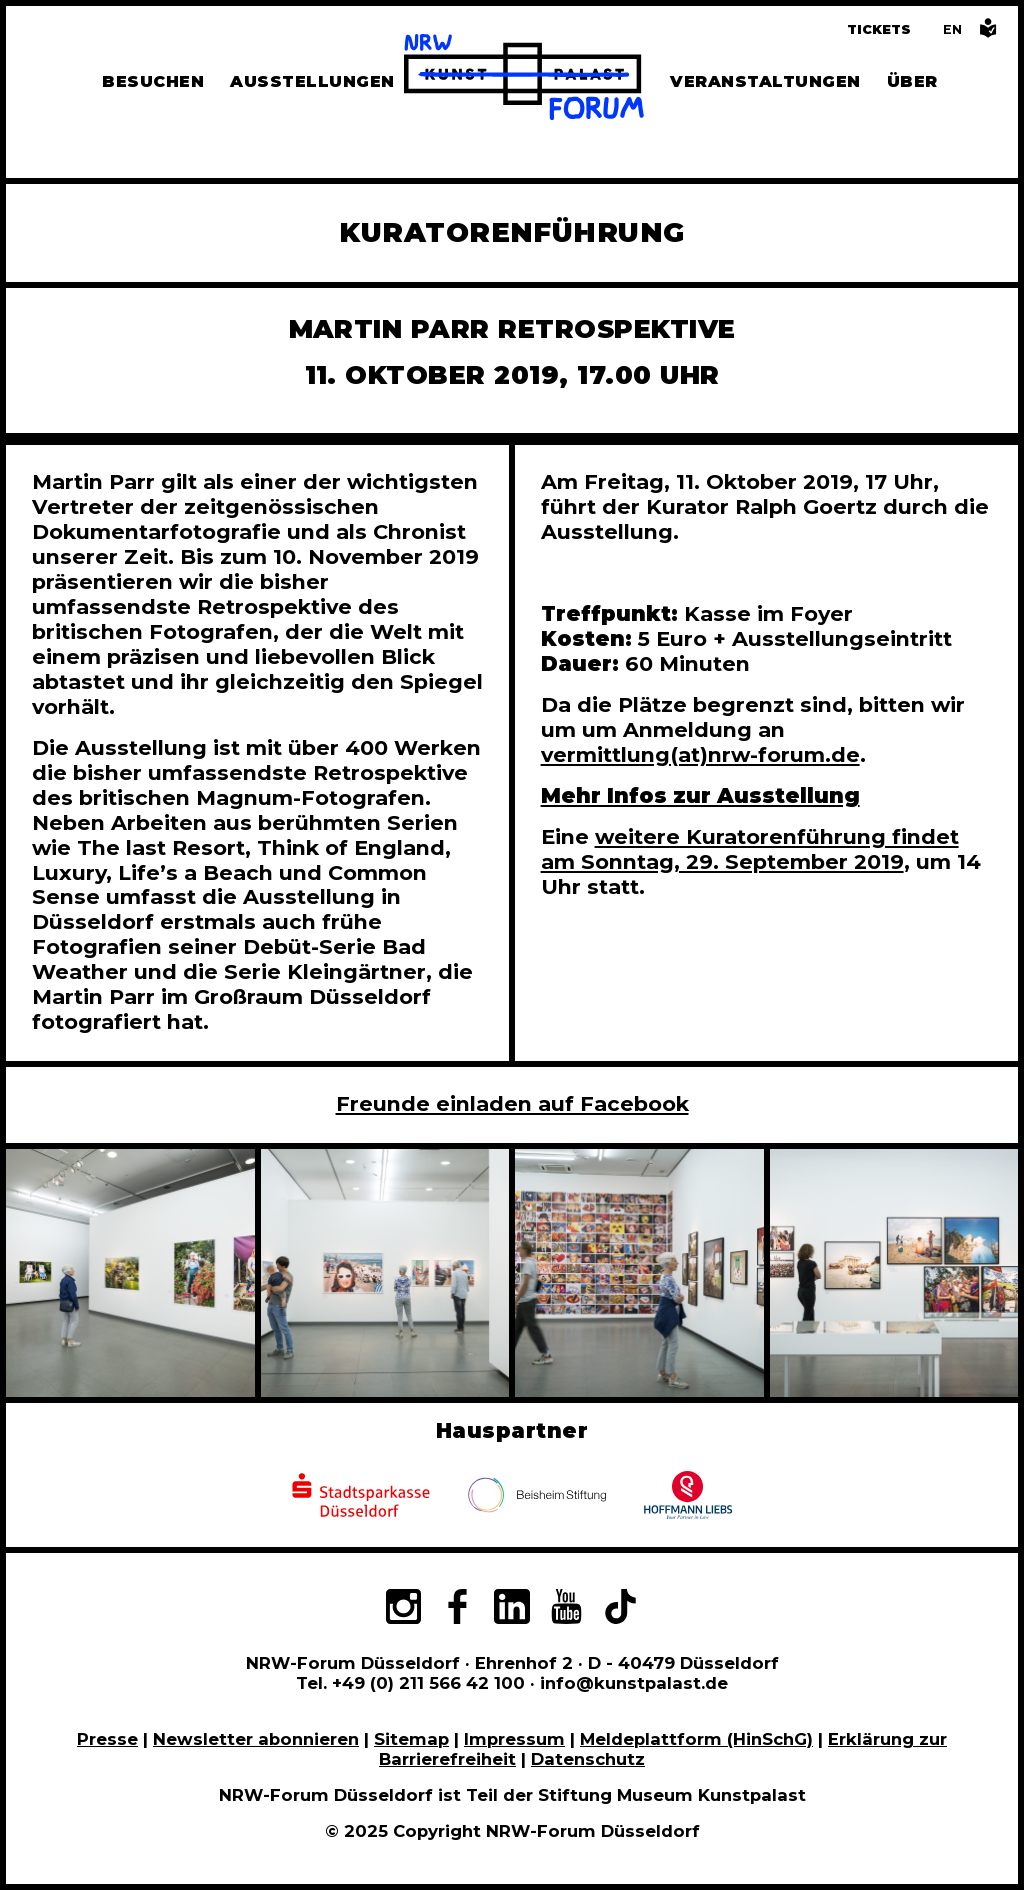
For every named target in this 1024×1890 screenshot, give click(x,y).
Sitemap (411, 1739)
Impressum (514, 1739)
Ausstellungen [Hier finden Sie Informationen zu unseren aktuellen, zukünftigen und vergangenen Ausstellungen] (312, 81)
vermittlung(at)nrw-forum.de (700, 754)
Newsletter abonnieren (256, 1739)
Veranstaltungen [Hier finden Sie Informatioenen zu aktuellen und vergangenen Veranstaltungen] (765, 81)
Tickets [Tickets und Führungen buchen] (879, 29)
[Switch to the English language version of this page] (952, 29)
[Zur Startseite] (524, 80)
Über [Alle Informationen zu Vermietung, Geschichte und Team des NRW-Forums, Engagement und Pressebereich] (912, 81)
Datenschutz (588, 1759)
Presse (107, 1739)
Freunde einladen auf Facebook (512, 1103)
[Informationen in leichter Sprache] (988, 33)
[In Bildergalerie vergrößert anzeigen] (130, 1273)
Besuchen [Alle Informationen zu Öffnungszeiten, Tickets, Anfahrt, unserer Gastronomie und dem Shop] (153, 81)
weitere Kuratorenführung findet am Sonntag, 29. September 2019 (750, 849)
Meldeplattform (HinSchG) (696, 1739)
